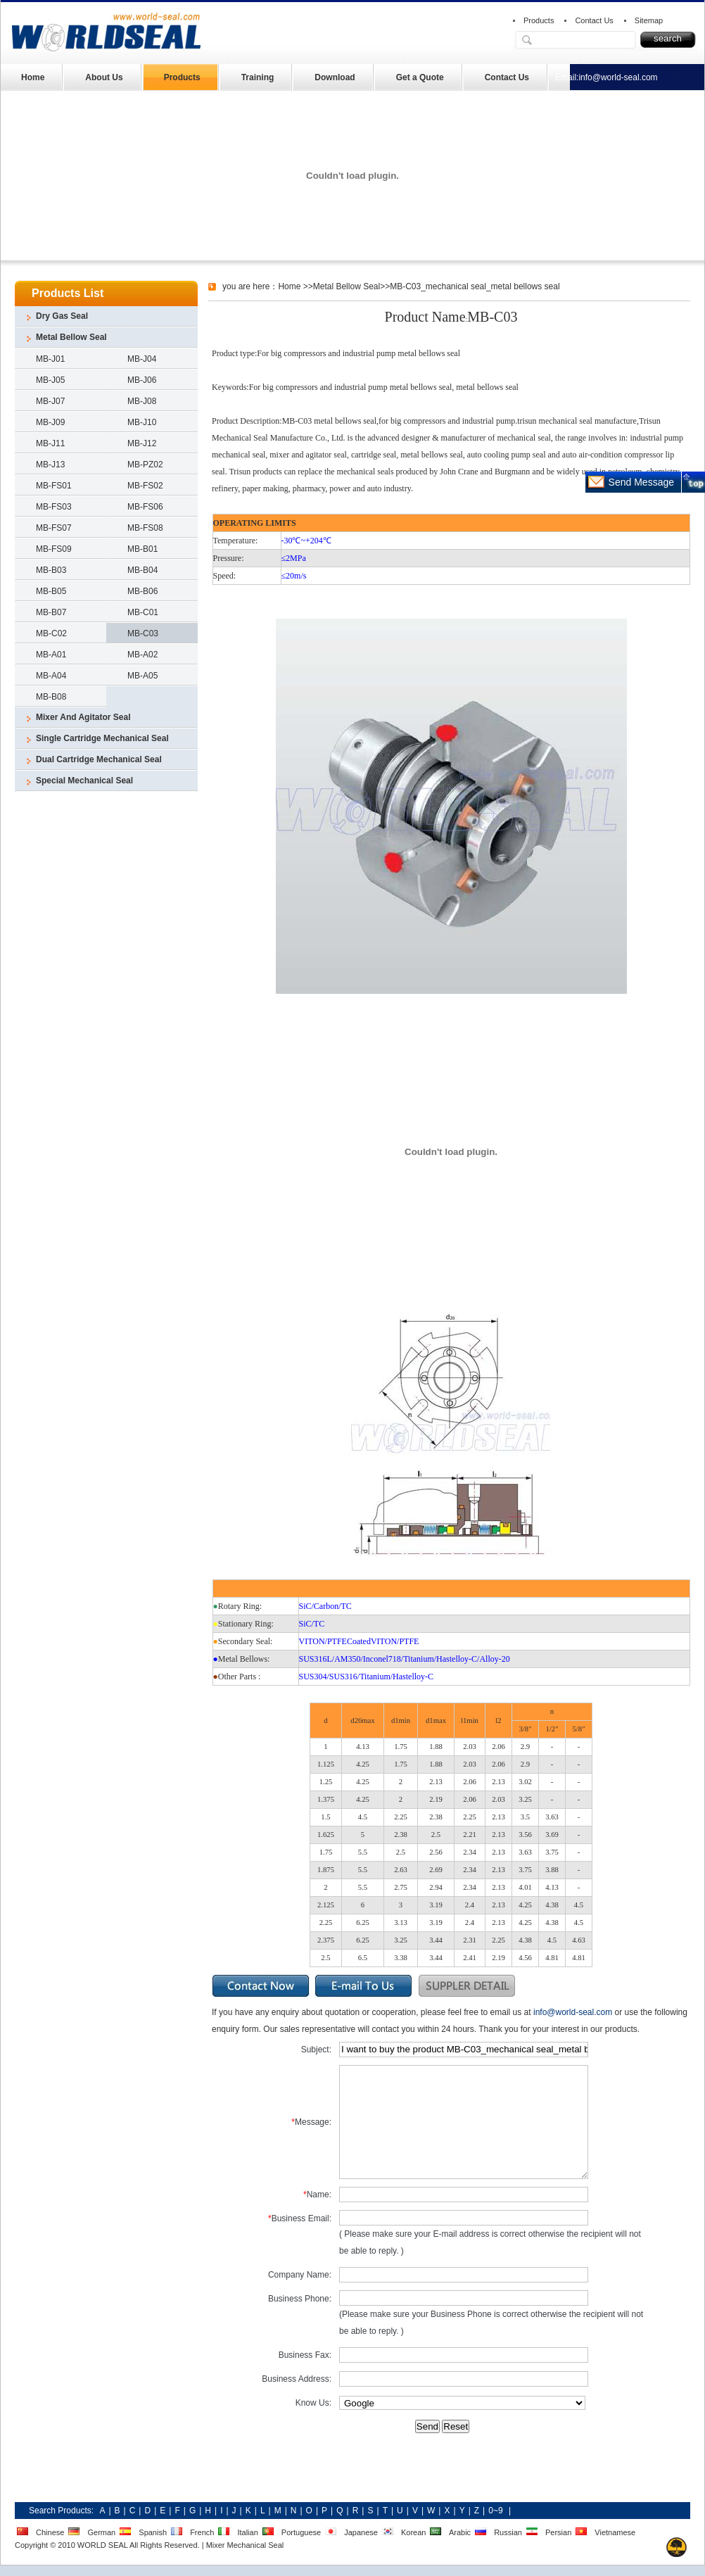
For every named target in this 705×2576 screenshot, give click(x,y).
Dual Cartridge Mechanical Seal (99, 759)
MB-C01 (142, 612)
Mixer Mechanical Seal (245, 2545)
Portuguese (301, 2532)
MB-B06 (142, 591)
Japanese (361, 2532)
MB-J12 (141, 443)
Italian (247, 2532)
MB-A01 (51, 654)
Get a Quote (420, 77)
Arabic (460, 2532)
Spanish (153, 2532)
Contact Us (594, 20)
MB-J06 (141, 380)
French (202, 2532)
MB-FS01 (54, 486)
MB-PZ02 (145, 464)
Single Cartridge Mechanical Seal (102, 738)
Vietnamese (615, 2532)
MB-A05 (142, 676)
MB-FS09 (54, 549)
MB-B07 (51, 612)
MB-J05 (50, 380)
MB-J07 (50, 401)
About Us (103, 77)
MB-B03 (51, 570)
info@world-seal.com (617, 77)
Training (257, 77)
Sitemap (649, 20)
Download (335, 77)
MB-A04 (51, 676)
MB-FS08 (145, 528)
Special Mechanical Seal (84, 780)
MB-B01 (142, 549)
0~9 (495, 2510)
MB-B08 (51, 697)
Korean (413, 2532)
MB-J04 (141, 359)
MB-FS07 (54, 528)
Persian (558, 2532)
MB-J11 (50, 443)
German (101, 2532)
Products (538, 20)
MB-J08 (141, 401)
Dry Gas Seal (62, 316)
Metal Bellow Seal (71, 337)
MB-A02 (142, 654)
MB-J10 (141, 422)
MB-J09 (50, 422)
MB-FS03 (54, 507)
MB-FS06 (145, 507)
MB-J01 (50, 359)
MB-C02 (51, 633)
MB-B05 (51, 591)
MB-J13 (50, 464)
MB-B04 (142, 570)
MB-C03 (142, 633)
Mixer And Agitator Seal (83, 717)
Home (32, 77)
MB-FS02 (145, 486)
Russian (508, 2532)
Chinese (50, 2532)
